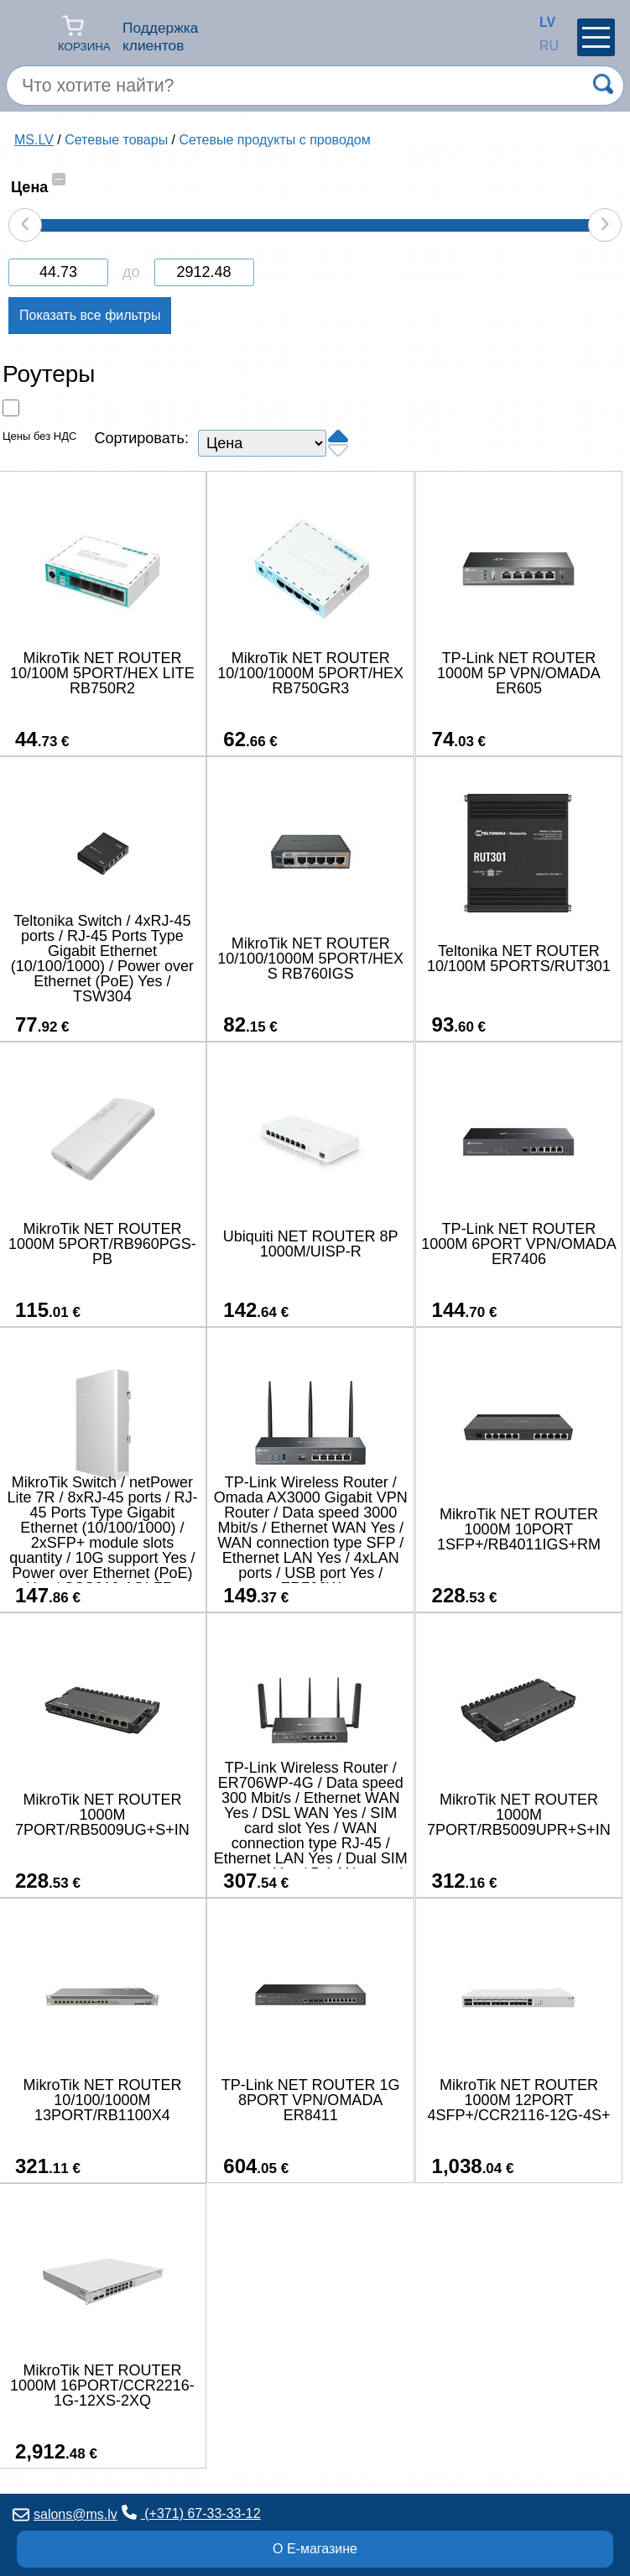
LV (543, 22)
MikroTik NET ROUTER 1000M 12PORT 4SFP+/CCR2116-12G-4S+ (518, 2100)
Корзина (84, 33)
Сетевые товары (116, 140)
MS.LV (34, 140)
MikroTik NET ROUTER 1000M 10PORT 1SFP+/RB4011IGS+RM (519, 1529)
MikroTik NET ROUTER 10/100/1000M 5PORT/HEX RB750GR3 (310, 673)
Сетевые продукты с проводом (275, 140)
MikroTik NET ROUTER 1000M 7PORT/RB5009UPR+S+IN (519, 1814)
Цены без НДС (39, 436)
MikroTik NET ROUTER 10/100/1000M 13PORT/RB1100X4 (102, 2100)
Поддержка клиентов (160, 36)
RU (543, 46)
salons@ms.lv (65, 2514)
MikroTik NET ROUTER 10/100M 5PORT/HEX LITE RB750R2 (102, 673)
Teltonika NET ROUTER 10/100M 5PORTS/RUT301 (519, 958)
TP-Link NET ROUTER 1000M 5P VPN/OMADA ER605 (519, 673)
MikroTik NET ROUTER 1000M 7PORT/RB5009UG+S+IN (102, 1814)
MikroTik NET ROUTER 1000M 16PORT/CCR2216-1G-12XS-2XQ (102, 2385)
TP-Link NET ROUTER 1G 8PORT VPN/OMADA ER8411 (310, 2100)
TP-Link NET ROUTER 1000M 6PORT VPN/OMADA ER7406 (518, 1243)
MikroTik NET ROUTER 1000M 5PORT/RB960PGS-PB (102, 1243)
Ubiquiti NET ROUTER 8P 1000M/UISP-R (310, 1244)
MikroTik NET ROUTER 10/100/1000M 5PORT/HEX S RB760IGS (310, 958)
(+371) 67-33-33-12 (191, 2513)
